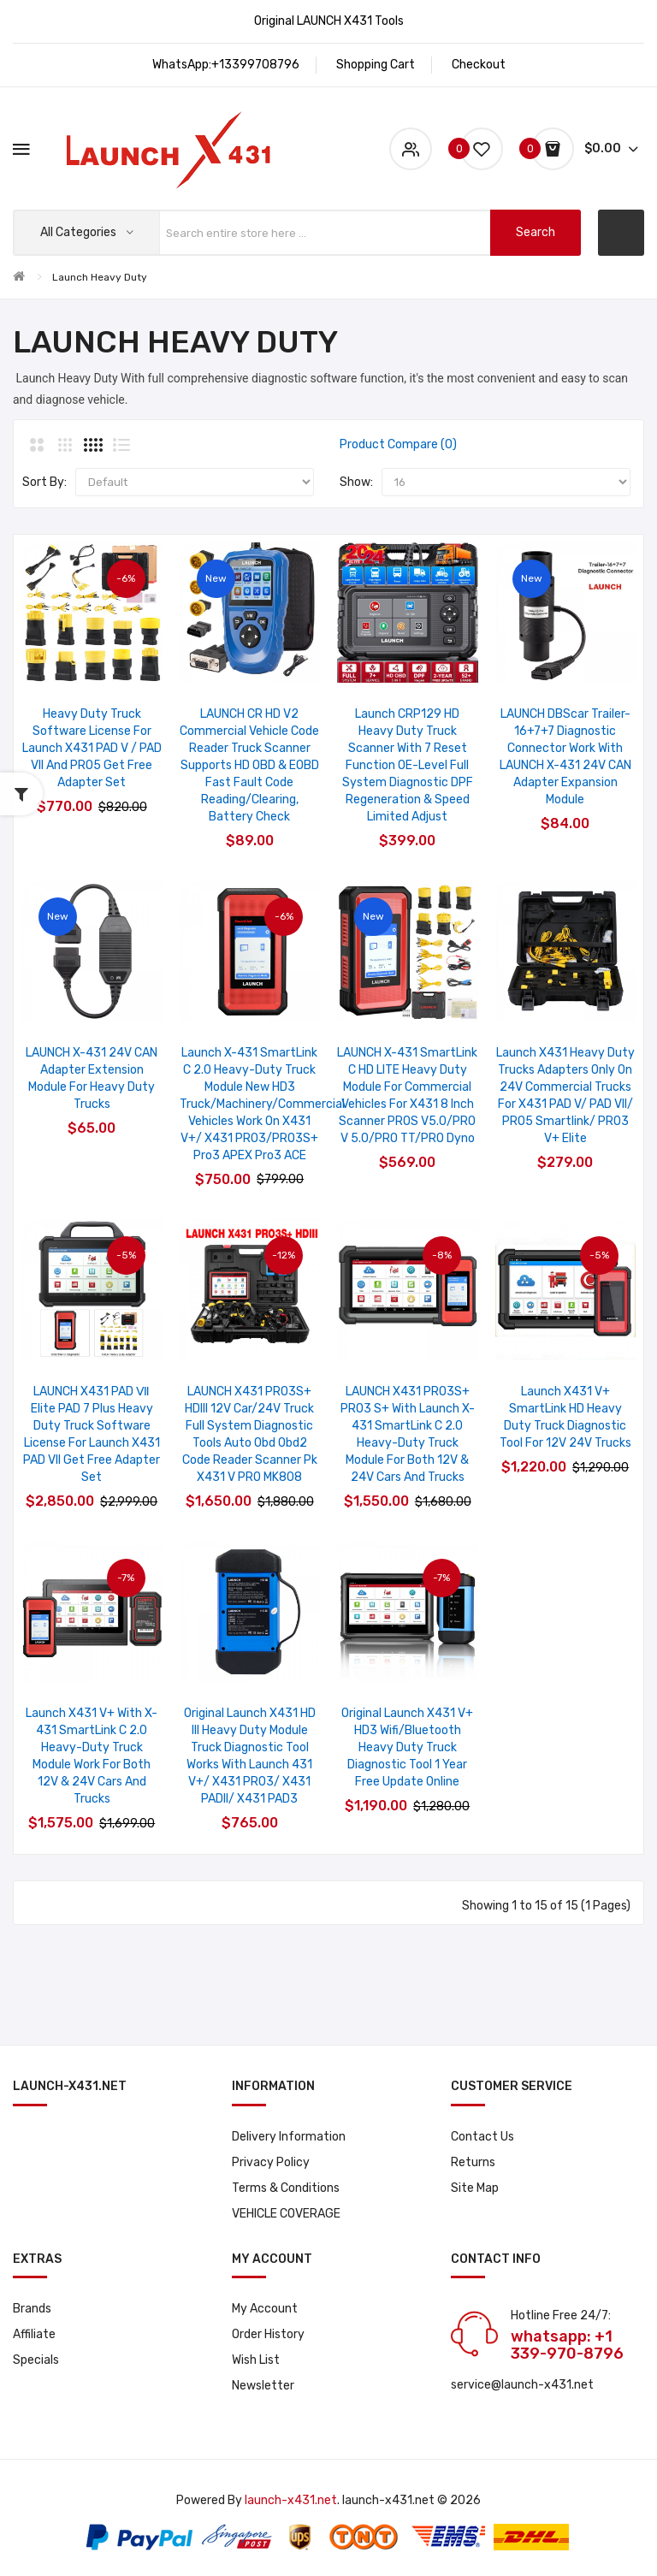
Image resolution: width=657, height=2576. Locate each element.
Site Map (475, 2188)
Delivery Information (289, 2136)
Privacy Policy (271, 2162)
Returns (473, 2162)
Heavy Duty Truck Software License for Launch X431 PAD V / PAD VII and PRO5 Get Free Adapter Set (92, 748)
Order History (268, 2334)
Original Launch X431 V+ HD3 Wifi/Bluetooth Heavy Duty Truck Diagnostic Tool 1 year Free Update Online (407, 1747)
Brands (32, 2308)
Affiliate (34, 2334)
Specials (36, 2360)
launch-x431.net (291, 2500)
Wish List (256, 2360)
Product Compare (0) (398, 444)
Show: (356, 482)
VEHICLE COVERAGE (286, 2213)
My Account (265, 2308)
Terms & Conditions (286, 2188)
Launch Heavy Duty (99, 277)
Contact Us (482, 2136)
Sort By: (44, 482)
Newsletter (263, 2385)
